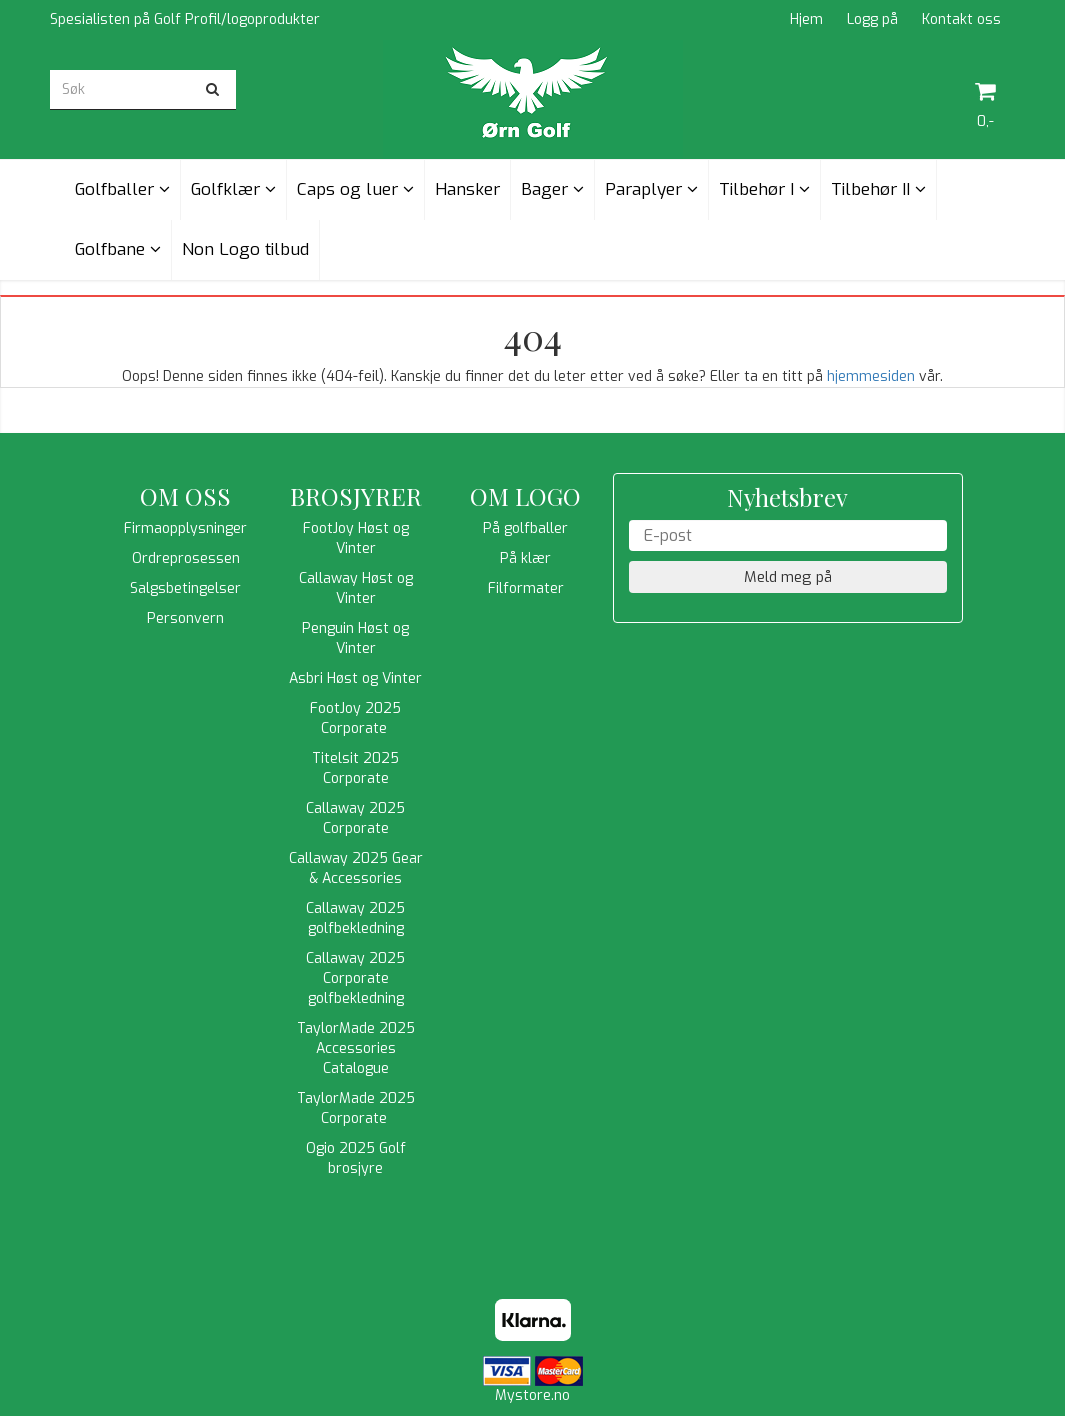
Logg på (872, 19)
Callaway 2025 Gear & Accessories (356, 868)
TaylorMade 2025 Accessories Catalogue (356, 1048)
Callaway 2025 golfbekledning (355, 918)
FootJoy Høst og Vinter (356, 538)
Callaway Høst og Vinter (356, 588)
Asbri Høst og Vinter (355, 678)
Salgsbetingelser (185, 588)
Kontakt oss (961, 19)
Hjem (806, 19)
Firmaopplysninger (185, 528)
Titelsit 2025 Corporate (355, 768)
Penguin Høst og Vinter (355, 638)
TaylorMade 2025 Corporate (356, 1108)
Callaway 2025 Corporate (355, 818)
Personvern (185, 618)
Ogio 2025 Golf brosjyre (356, 1158)
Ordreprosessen (186, 558)
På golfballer (525, 528)
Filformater (526, 588)
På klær (525, 558)
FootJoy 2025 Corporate (355, 718)
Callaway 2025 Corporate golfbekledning (355, 978)
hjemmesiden (871, 376)
